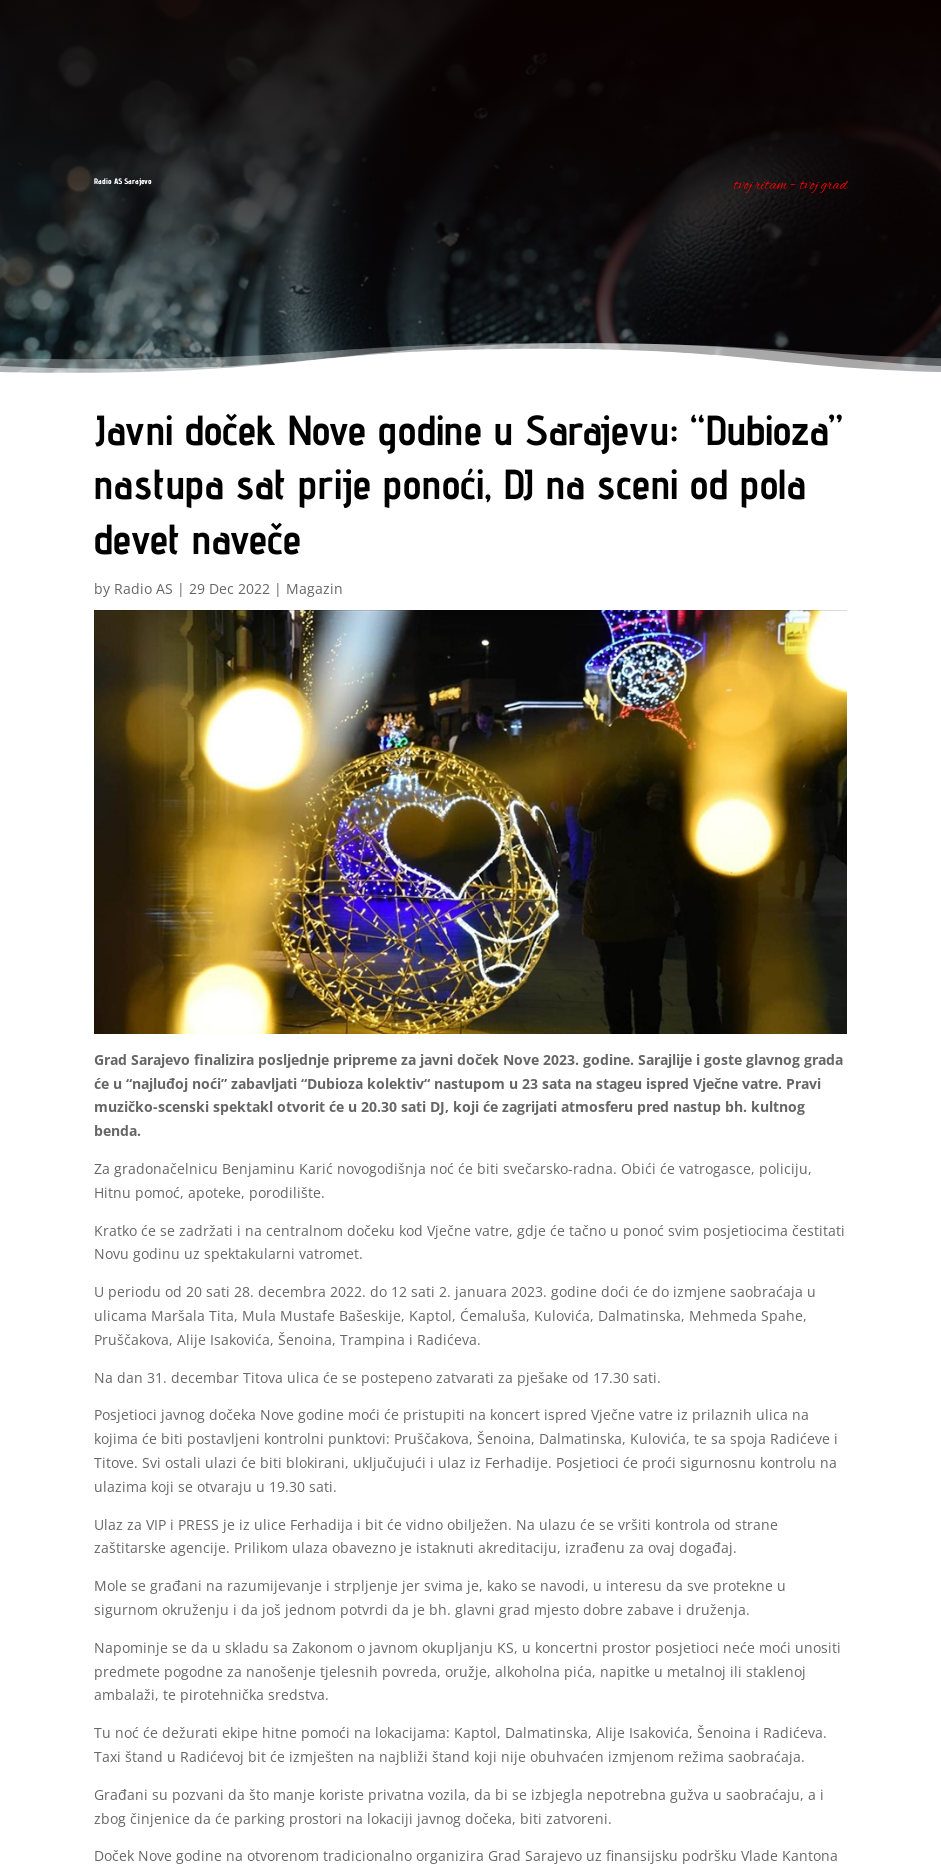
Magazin (314, 588)
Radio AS (143, 588)
